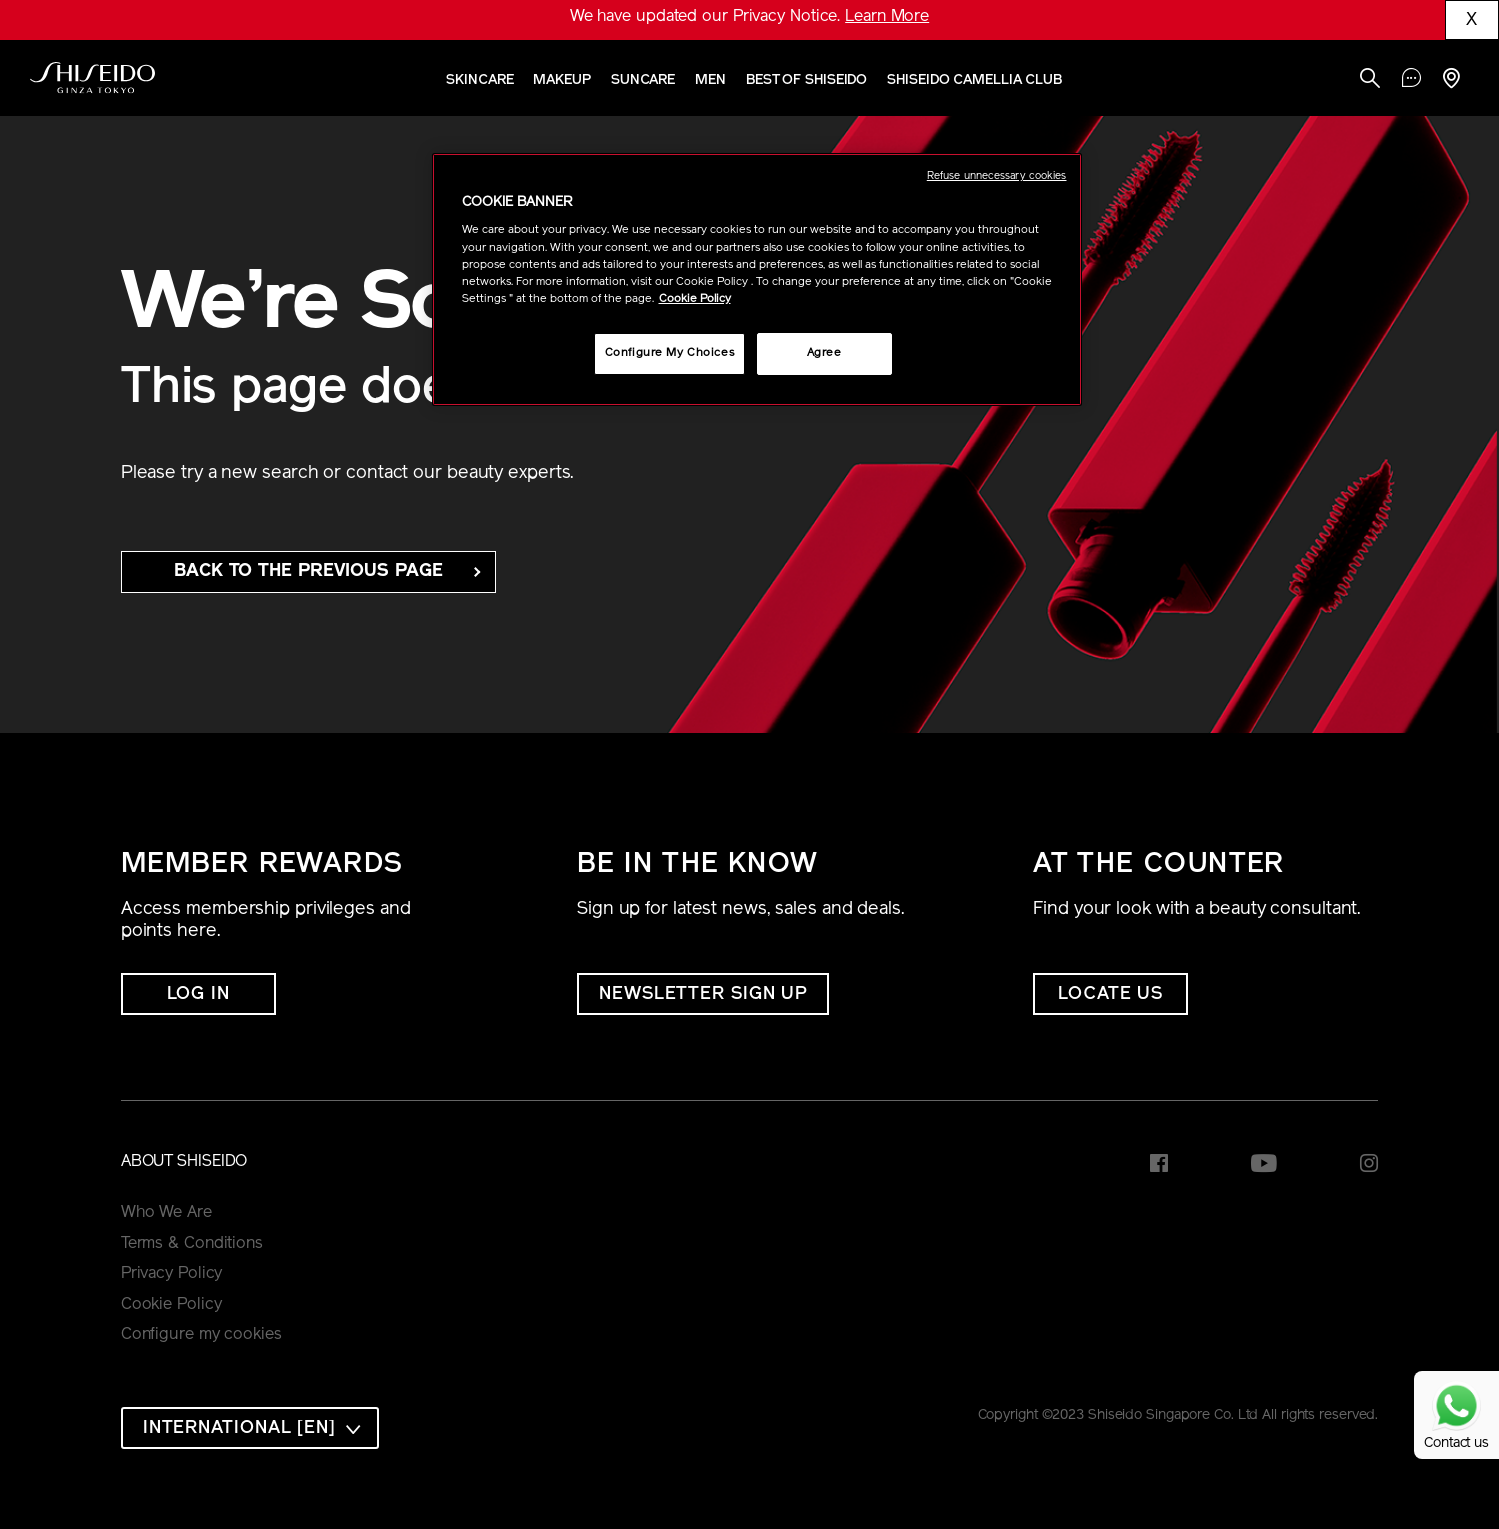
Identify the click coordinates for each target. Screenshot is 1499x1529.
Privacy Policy (172, 1274)
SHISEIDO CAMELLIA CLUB (974, 80)
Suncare (643, 80)
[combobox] (250, 1428)
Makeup (561, 80)
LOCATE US (1110, 994)
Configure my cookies (201, 1335)
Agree (824, 353)
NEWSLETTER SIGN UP (703, 994)
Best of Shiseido (806, 80)
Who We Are (166, 1213)
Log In (198, 994)
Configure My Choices (669, 353)
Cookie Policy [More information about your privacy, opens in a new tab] (695, 299)
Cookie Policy (171, 1305)
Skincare (479, 80)
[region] (757, 279)
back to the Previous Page (308, 571)
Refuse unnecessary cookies (997, 176)
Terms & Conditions (192, 1244)
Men (710, 80)
